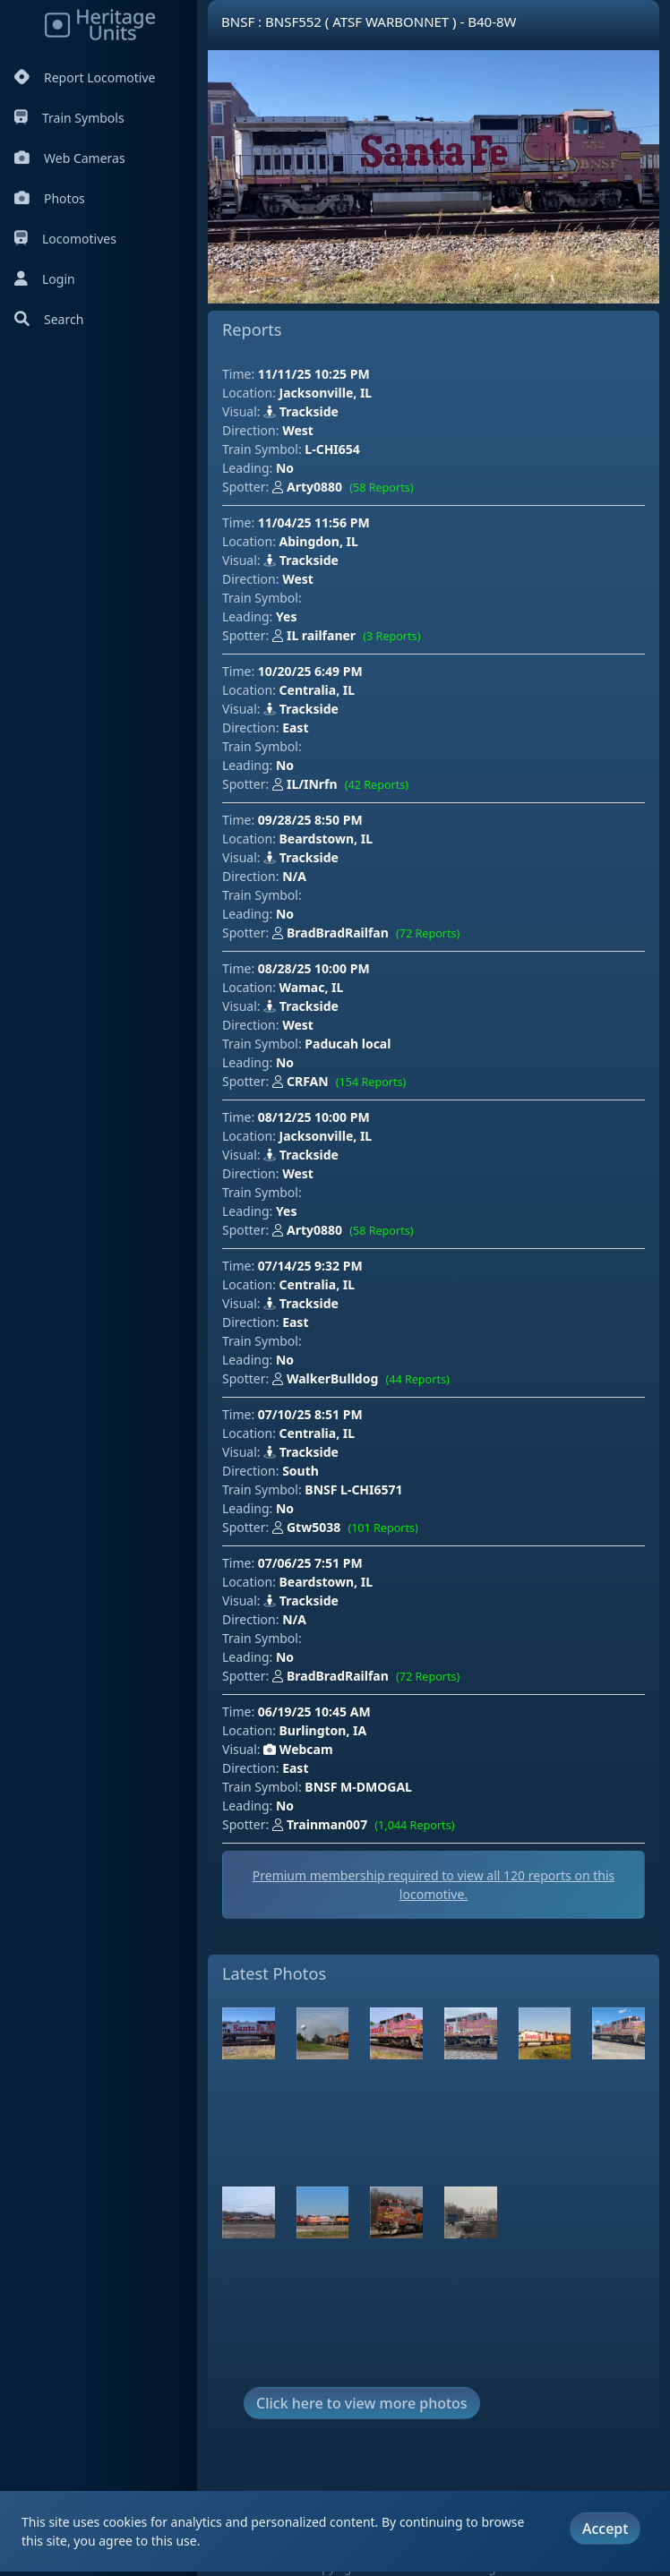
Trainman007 (367, 1826)
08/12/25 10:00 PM (314, 1116)
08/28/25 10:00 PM (314, 968)
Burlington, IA (323, 1730)
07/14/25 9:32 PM (310, 1265)
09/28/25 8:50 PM (310, 819)
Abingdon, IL (318, 541)
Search (48, 319)
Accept (605, 2528)
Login (44, 278)
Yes (286, 616)
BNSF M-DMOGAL (358, 1786)
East (295, 727)
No (285, 467)
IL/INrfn (344, 785)
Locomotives (65, 238)
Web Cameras (69, 158)
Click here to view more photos (362, 2403)
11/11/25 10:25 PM (314, 373)
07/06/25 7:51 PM (310, 1562)
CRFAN (343, 1082)
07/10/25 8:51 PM (310, 1414)
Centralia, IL (317, 689)
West (298, 430)
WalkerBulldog (364, 1380)
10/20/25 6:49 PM (310, 671)
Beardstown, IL (326, 838)
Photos (49, 198)
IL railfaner (350, 636)
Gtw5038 (348, 1528)
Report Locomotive (84, 77)
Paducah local (348, 1043)
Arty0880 (346, 488)
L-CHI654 (332, 449)
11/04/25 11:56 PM (314, 522)
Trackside (301, 411)
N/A (294, 876)
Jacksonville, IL (326, 392)
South (300, 1470)
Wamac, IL (311, 987)
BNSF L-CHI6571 (353, 1489)
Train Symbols (69, 117)
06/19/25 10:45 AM (314, 1711)
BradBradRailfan (370, 934)
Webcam (297, 1749)
